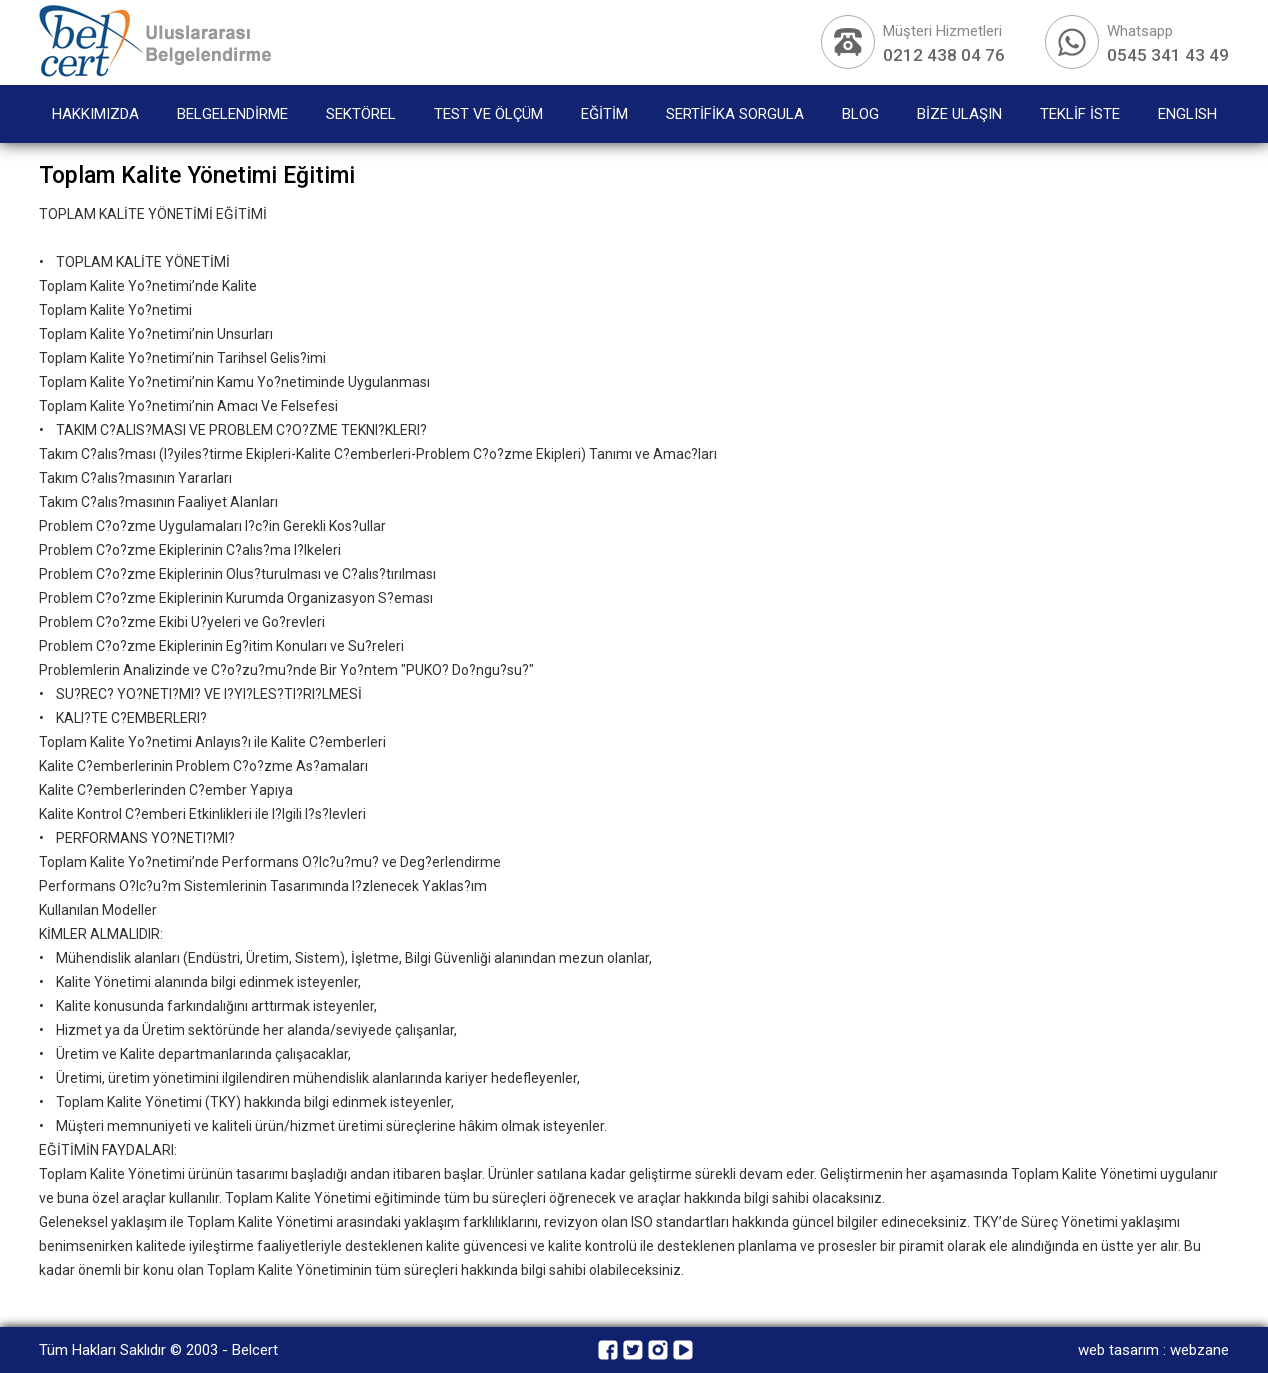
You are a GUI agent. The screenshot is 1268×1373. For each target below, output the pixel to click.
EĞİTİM (604, 114)
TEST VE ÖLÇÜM (488, 114)
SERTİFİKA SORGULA (735, 114)
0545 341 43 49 (1168, 55)
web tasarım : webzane (1153, 1350)
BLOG (860, 114)
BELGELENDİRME (232, 114)
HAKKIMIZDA (95, 114)
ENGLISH (1187, 114)
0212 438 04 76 (944, 55)
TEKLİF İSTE (1080, 114)
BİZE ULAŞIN (959, 114)
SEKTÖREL (361, 114)
